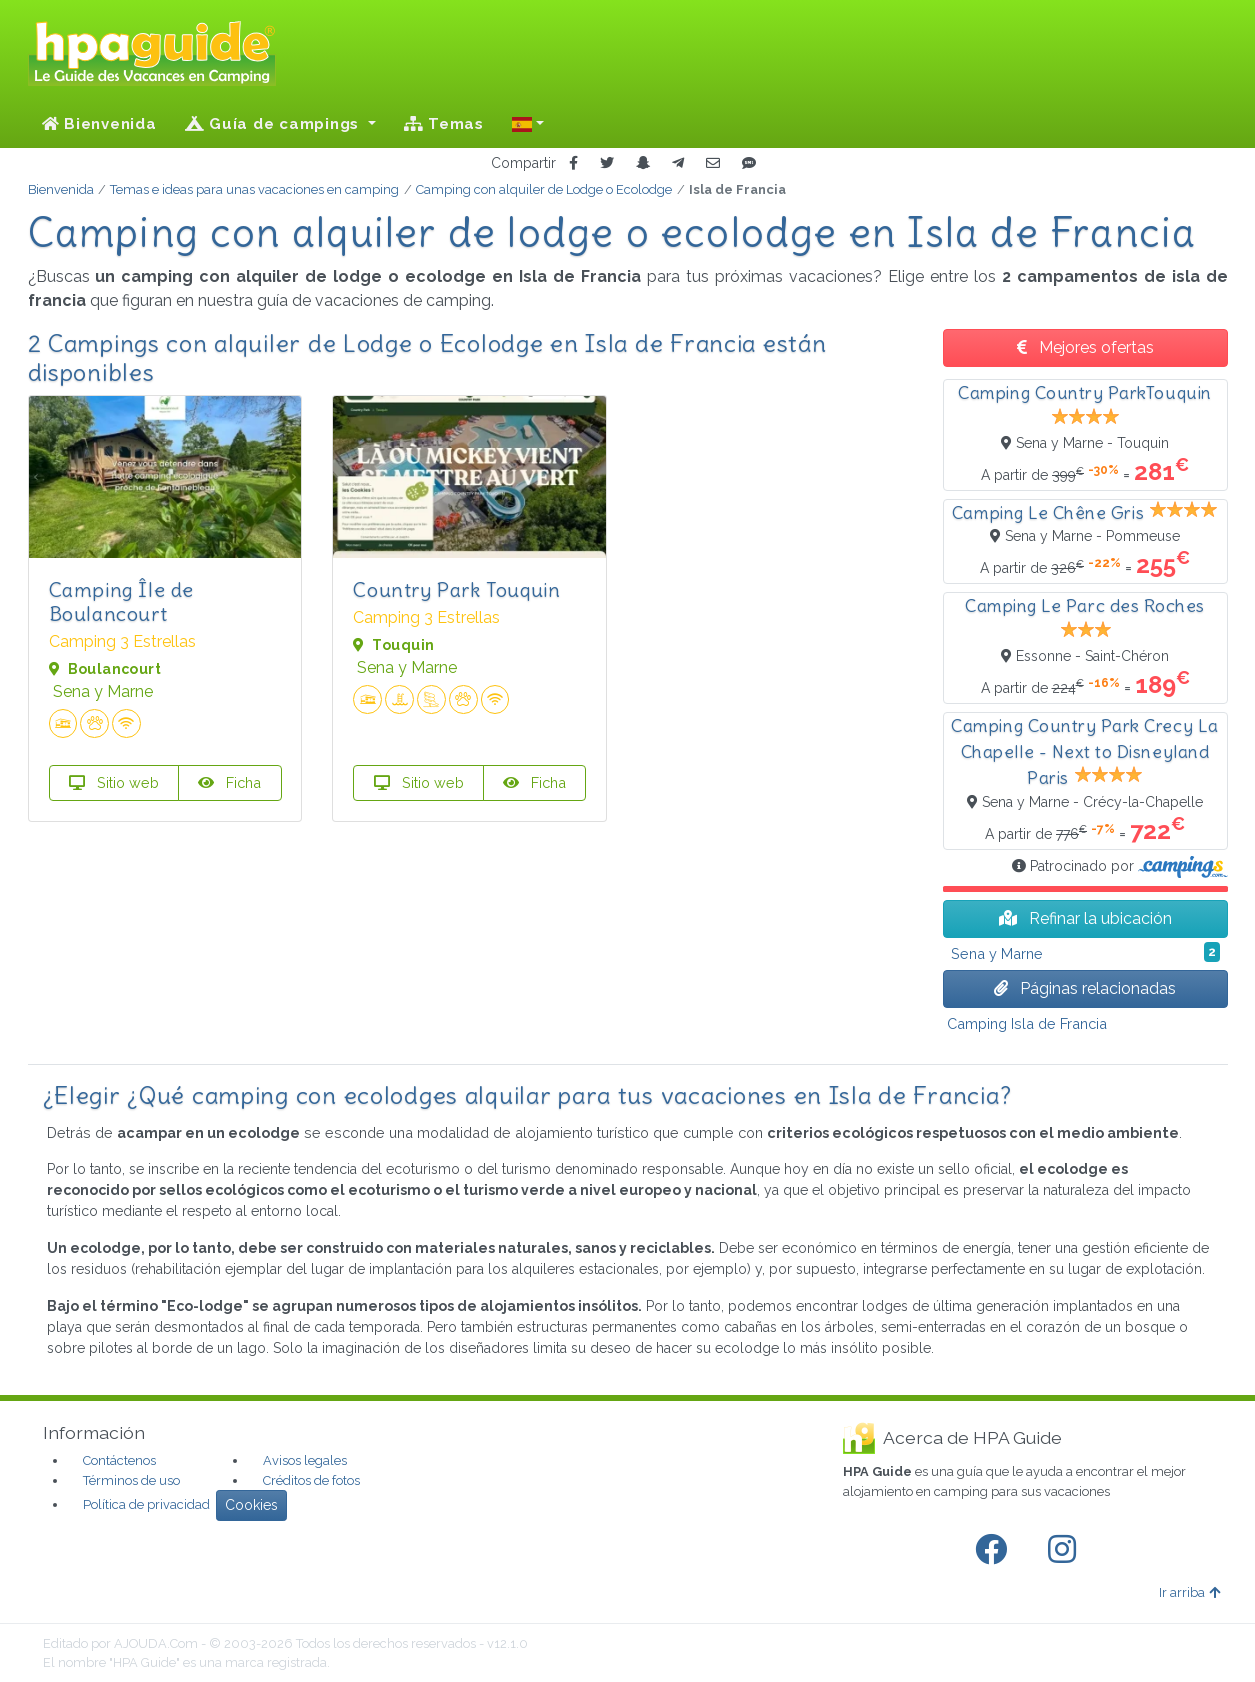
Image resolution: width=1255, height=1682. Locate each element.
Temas (444, 124)
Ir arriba (1189, 1592)
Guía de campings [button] (274, 124)
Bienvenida (99, 124)
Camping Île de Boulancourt (121, 601)
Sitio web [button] (114, 782)
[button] (528, 124)
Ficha (229, 782)
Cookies (251, 1505)
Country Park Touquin (456, 589)
